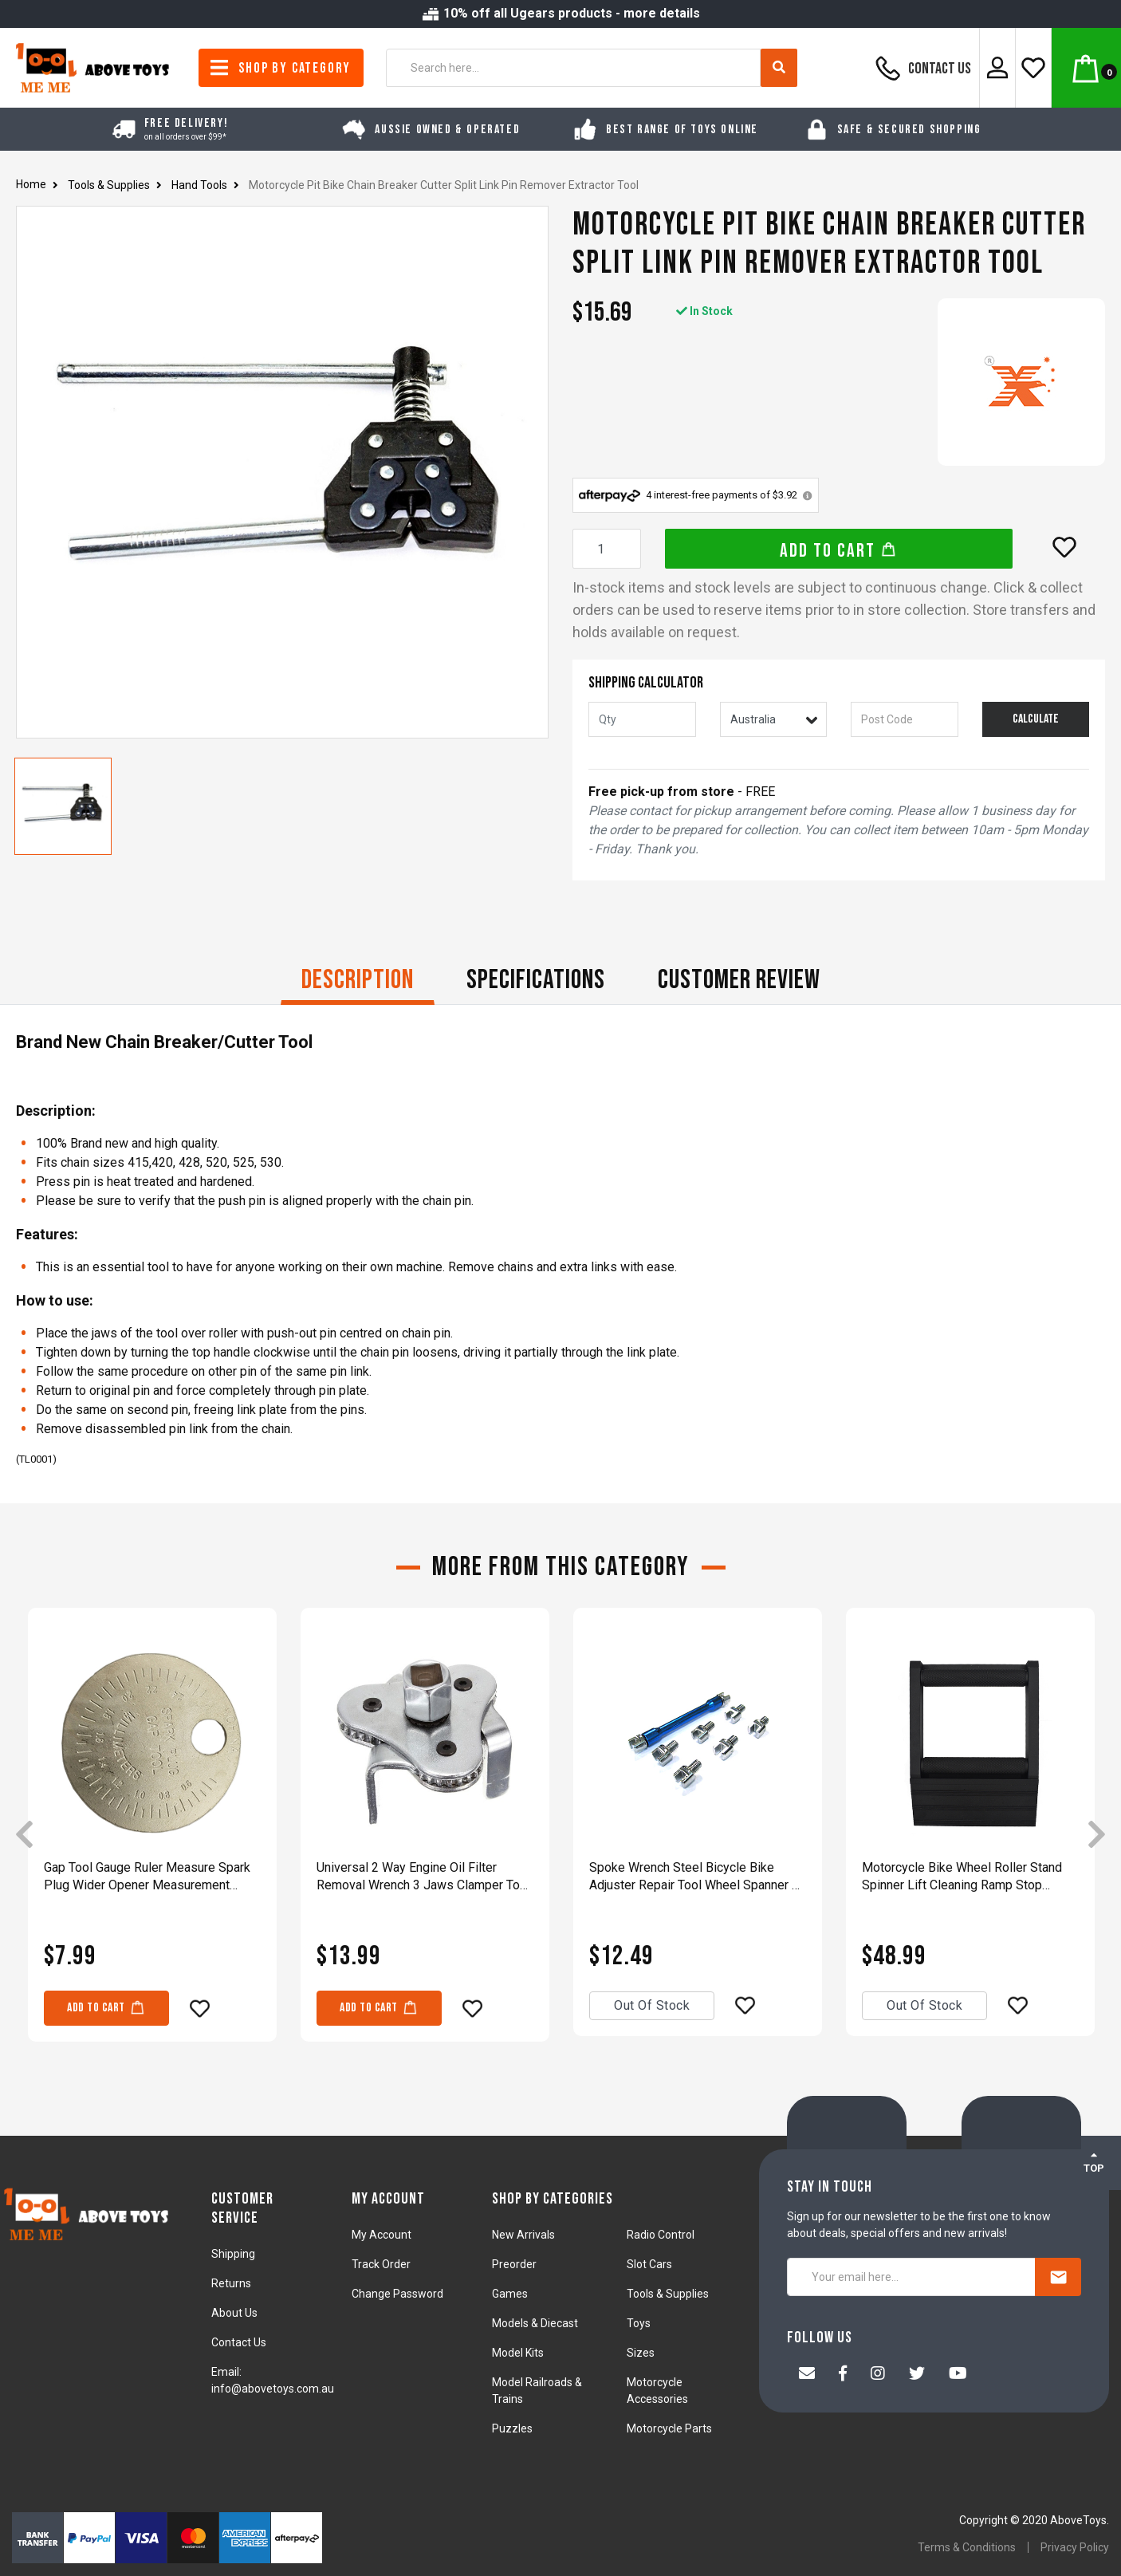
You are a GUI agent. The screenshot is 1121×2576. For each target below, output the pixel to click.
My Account (381, 2234)
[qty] (642, 719)
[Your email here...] (911, 2277)
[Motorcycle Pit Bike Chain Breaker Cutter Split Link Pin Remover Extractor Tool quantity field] (606, 549)
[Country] (774, 719)
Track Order (381, 2264)
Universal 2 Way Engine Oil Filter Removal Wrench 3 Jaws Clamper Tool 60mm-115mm (423, 1877)
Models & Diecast (535, 2323)
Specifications (535, 979)
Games (510, 2293)
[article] (152, 1836)
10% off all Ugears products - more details (560, 13)
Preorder (514, 2264)
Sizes (641, 2352)
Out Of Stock (652, 2005)
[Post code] (904, 719)
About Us (234, 2312)
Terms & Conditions (967, 2547)
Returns (231, 2283)
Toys (639, 2323)
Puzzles (512, 2428)
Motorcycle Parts (669, 2428)
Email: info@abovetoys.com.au (272, 2380)
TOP (1094, 2162)
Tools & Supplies (668, 2293)
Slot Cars (649, 2264)
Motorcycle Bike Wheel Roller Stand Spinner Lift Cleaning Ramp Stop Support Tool (962, 1877)
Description (357, 979)
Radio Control (660, 2234)
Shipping (233, 2253)
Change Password (397, 2293)
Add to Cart (838, 550)
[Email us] (807, 2375)
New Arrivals (523, 2234)
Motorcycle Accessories (657, 2390)
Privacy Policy (1074, 2547)
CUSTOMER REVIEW (739, 979)
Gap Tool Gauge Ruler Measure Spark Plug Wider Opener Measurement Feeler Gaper (147, 1877)
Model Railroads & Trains (537, 2390)
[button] (1064, 547)
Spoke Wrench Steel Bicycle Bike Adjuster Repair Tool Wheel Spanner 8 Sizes (694, 1877)
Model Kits (518, 2352)
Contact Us (921, 67)
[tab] (358, 982)
